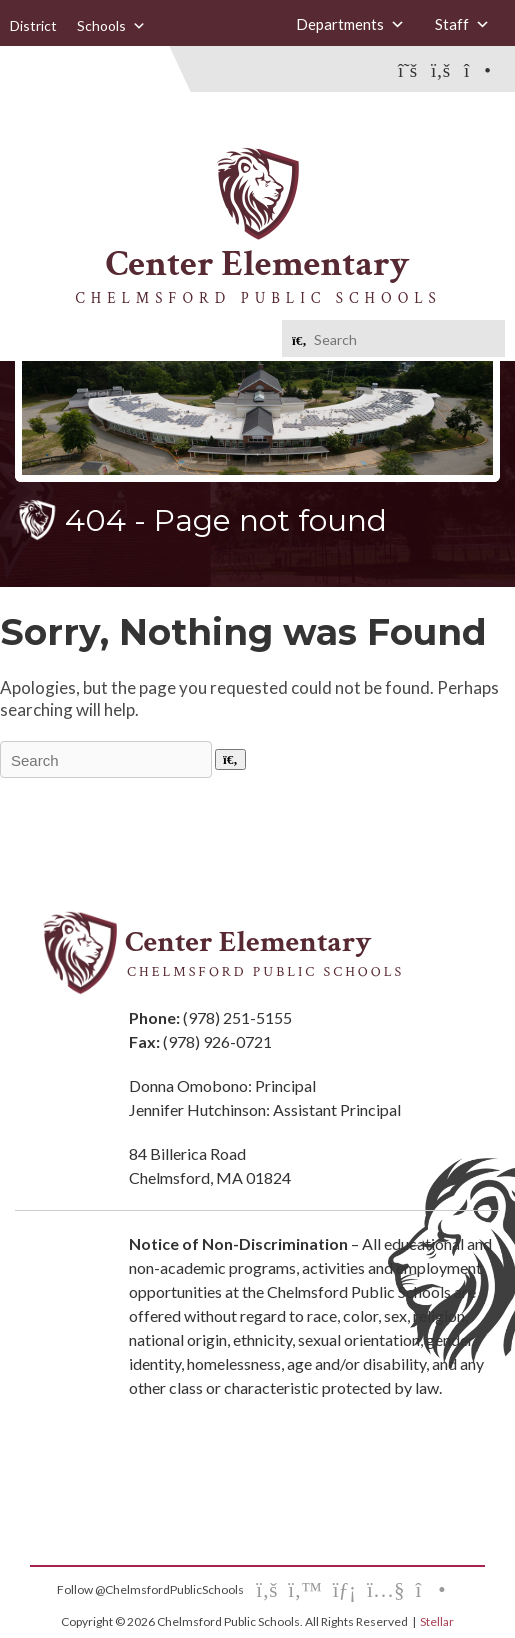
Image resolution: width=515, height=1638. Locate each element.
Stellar (437, 1621)
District (33, 25)
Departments (350, 24)
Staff (462, 24)
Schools (111, 26)
